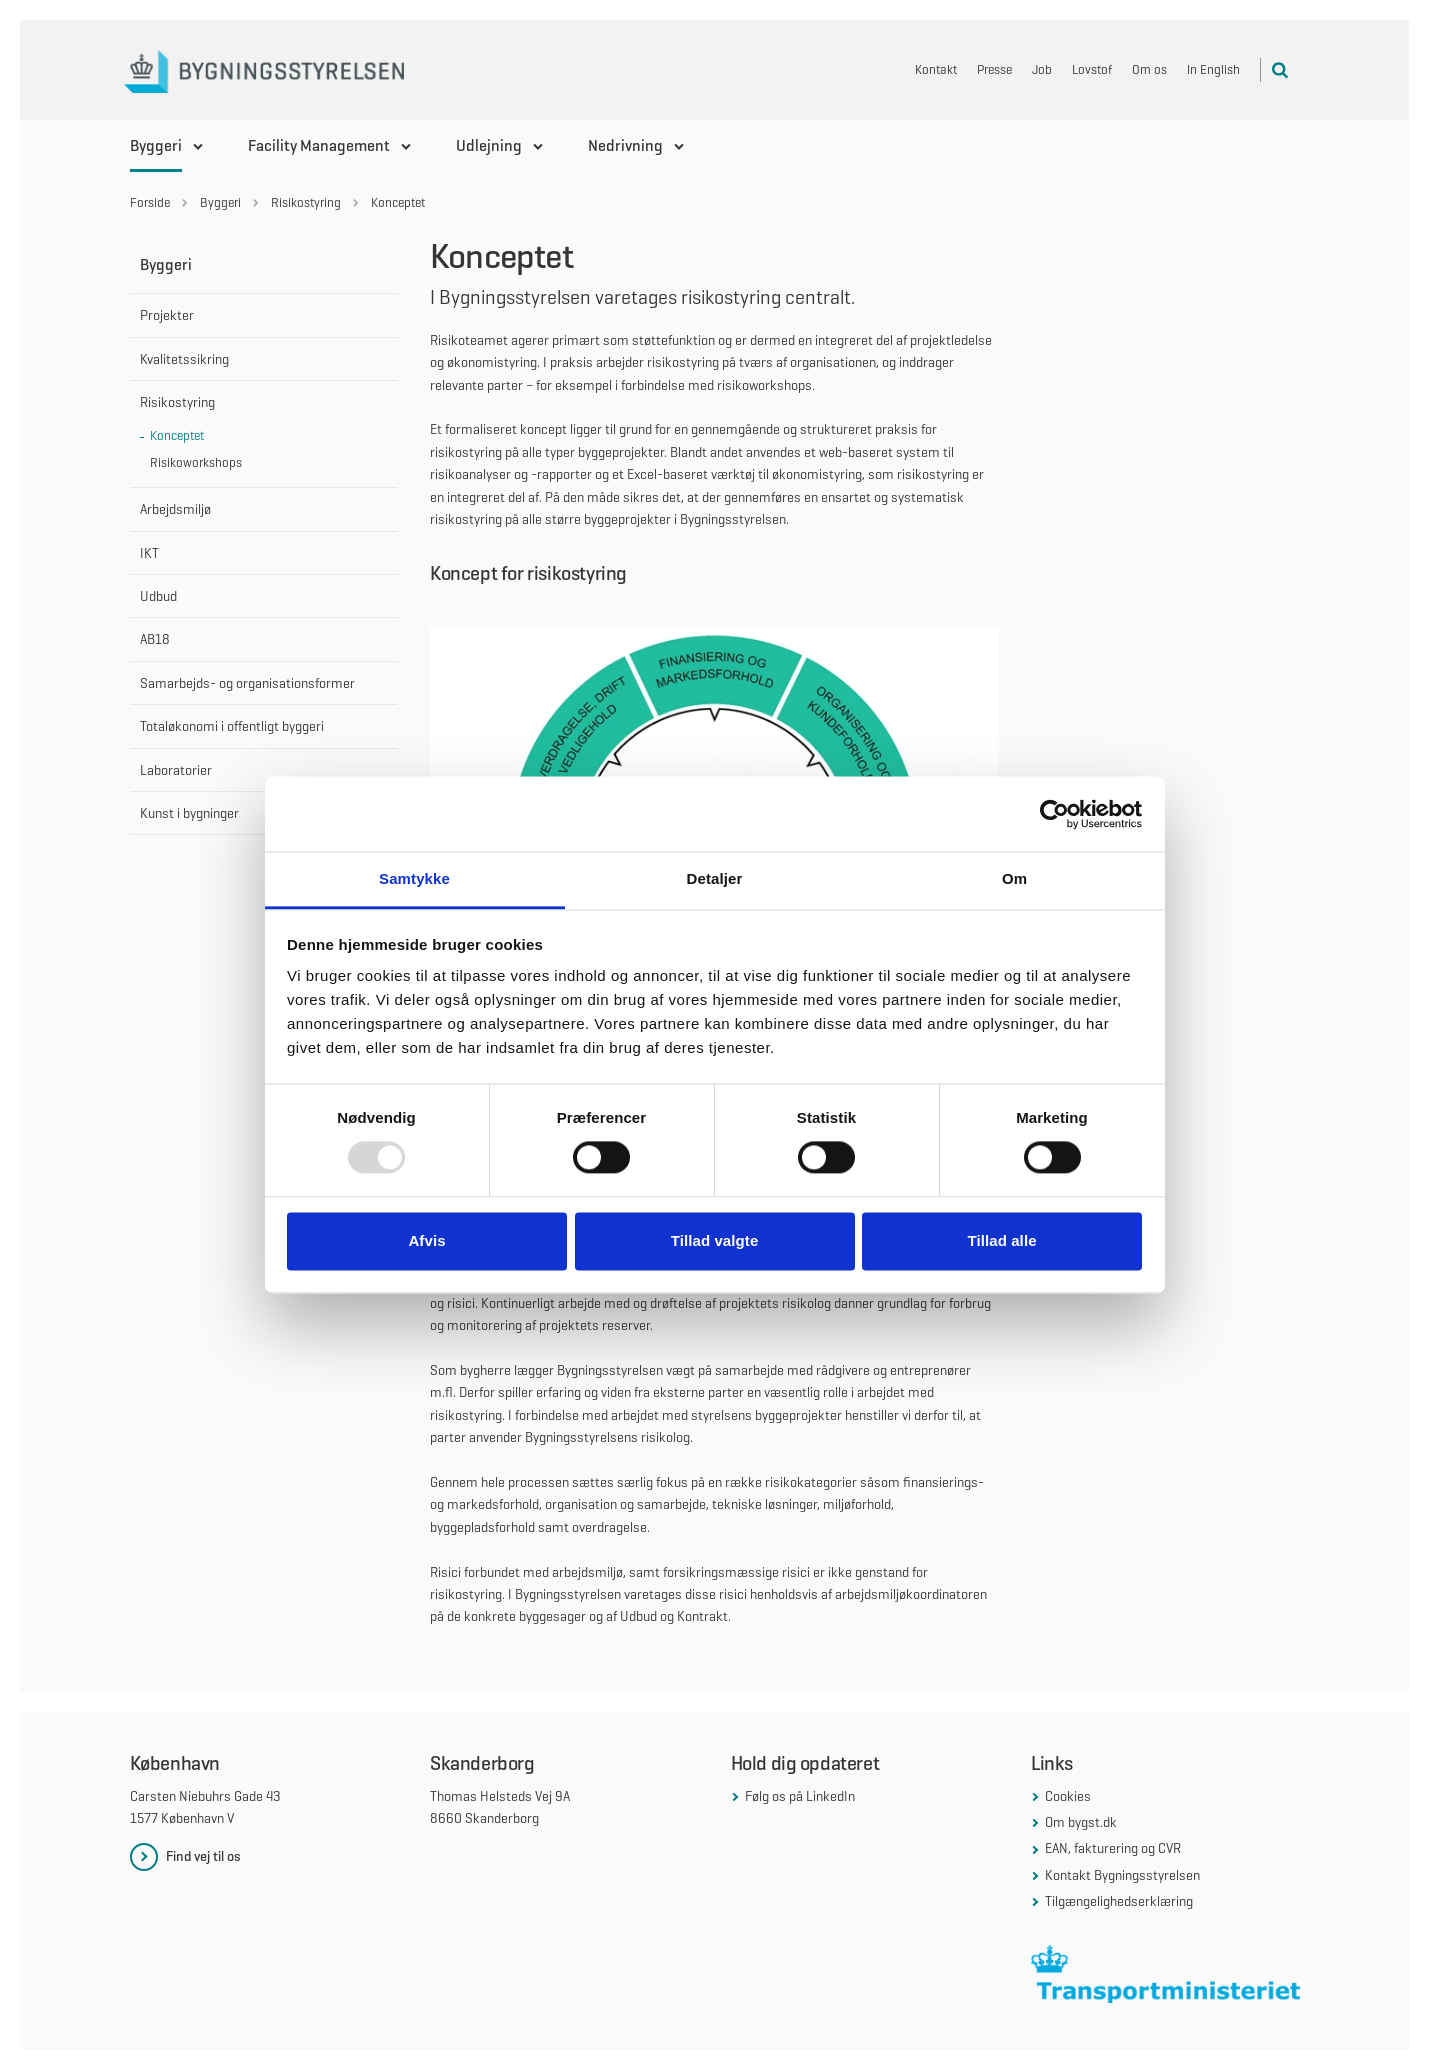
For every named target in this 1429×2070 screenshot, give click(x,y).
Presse (994, 69)
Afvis (426, 1240)
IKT (149, 553)
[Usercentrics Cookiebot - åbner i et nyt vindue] (1054, 814)
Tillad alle (1001, 1240)
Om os (1149, 69)
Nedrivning (625, 145)
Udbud (158, 596)
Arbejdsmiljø (175, 509)
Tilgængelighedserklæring (1119, 1901)
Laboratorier (176, 770)
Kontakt (936, 69)
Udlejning (489, 145)
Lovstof (1092, 69)
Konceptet (177, 435)
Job (1042, 69)
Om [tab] (1014, 878)
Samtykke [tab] (414, 878)
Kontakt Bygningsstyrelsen (1122, 1875)
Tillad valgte (715, 1240)
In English (1213, 69)
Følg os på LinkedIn (800, 1796)
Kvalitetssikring (184, 359)
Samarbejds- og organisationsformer (247, 683)
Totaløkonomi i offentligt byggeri (232, 726)
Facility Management (319, 145)
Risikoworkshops (196, 462)
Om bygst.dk (1081, 1822)
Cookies (1068, 1796)
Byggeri (156, 145)
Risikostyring (177, 402)
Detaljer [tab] (715, 878)
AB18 (155, 639)
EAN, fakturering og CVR (1113, 1848)
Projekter (167, 315)
